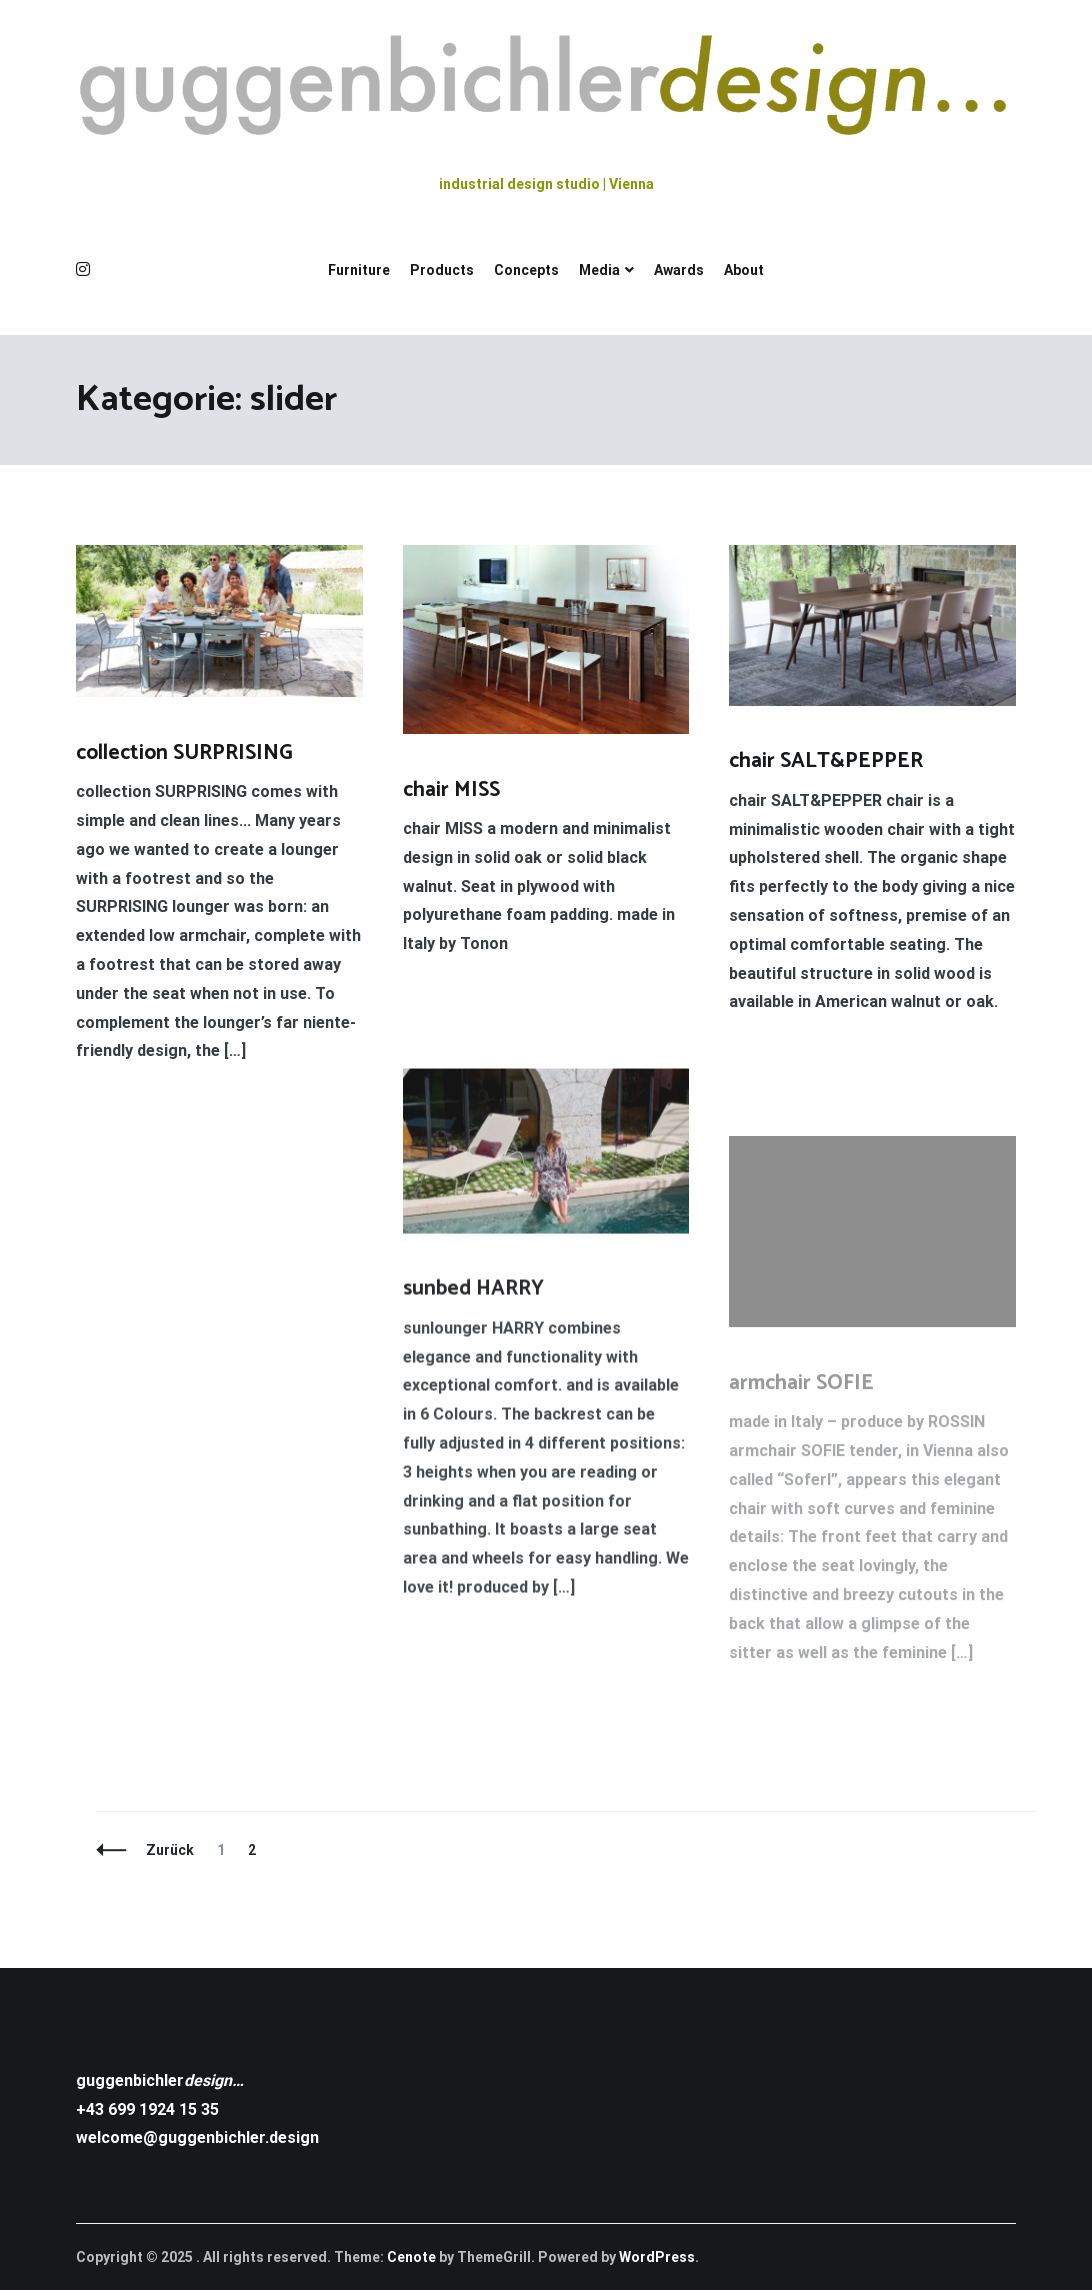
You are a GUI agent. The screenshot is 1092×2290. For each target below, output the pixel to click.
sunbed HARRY (473, 1292)
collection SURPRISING (184, 753)
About (744, 270)
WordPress (657, 2257)
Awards (679, 270)
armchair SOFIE (801, 1391)
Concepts (526, 270)
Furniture (359, 270)
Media (599, 270)
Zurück (170, 1850)
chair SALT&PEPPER (826, 762)
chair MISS (451, 790)
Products (442, 270)
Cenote (411, 2257)
